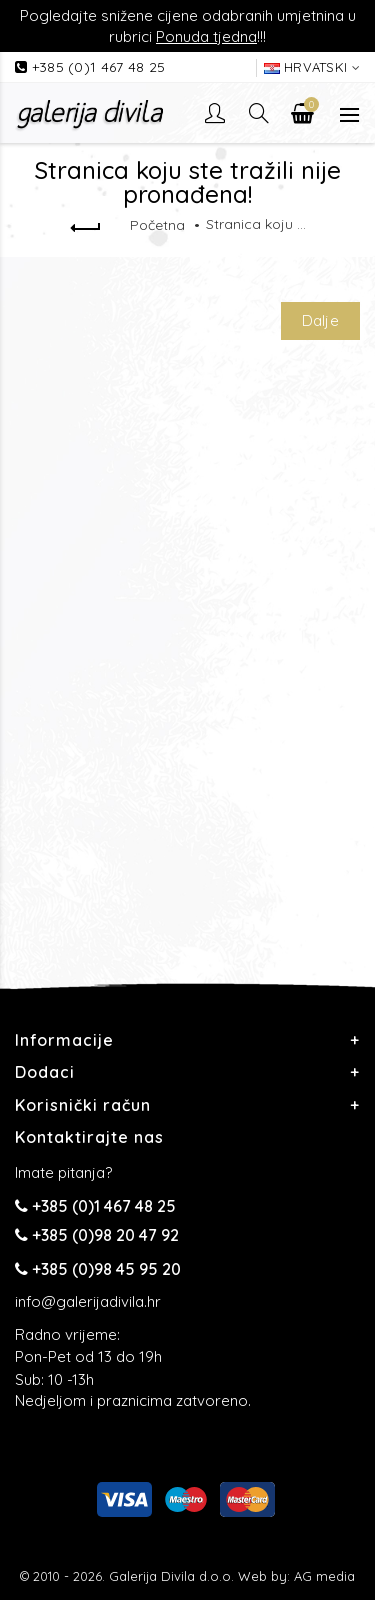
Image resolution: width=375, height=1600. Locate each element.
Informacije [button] (64, 1040)
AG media (324, 1576)
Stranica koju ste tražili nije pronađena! (256, 224)
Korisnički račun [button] (83, 1105)
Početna (157, 225)
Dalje (321, 320)
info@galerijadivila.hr (88, 1301)
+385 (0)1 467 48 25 (99, 67)
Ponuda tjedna (206, 36)
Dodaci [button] (45, 1072)
